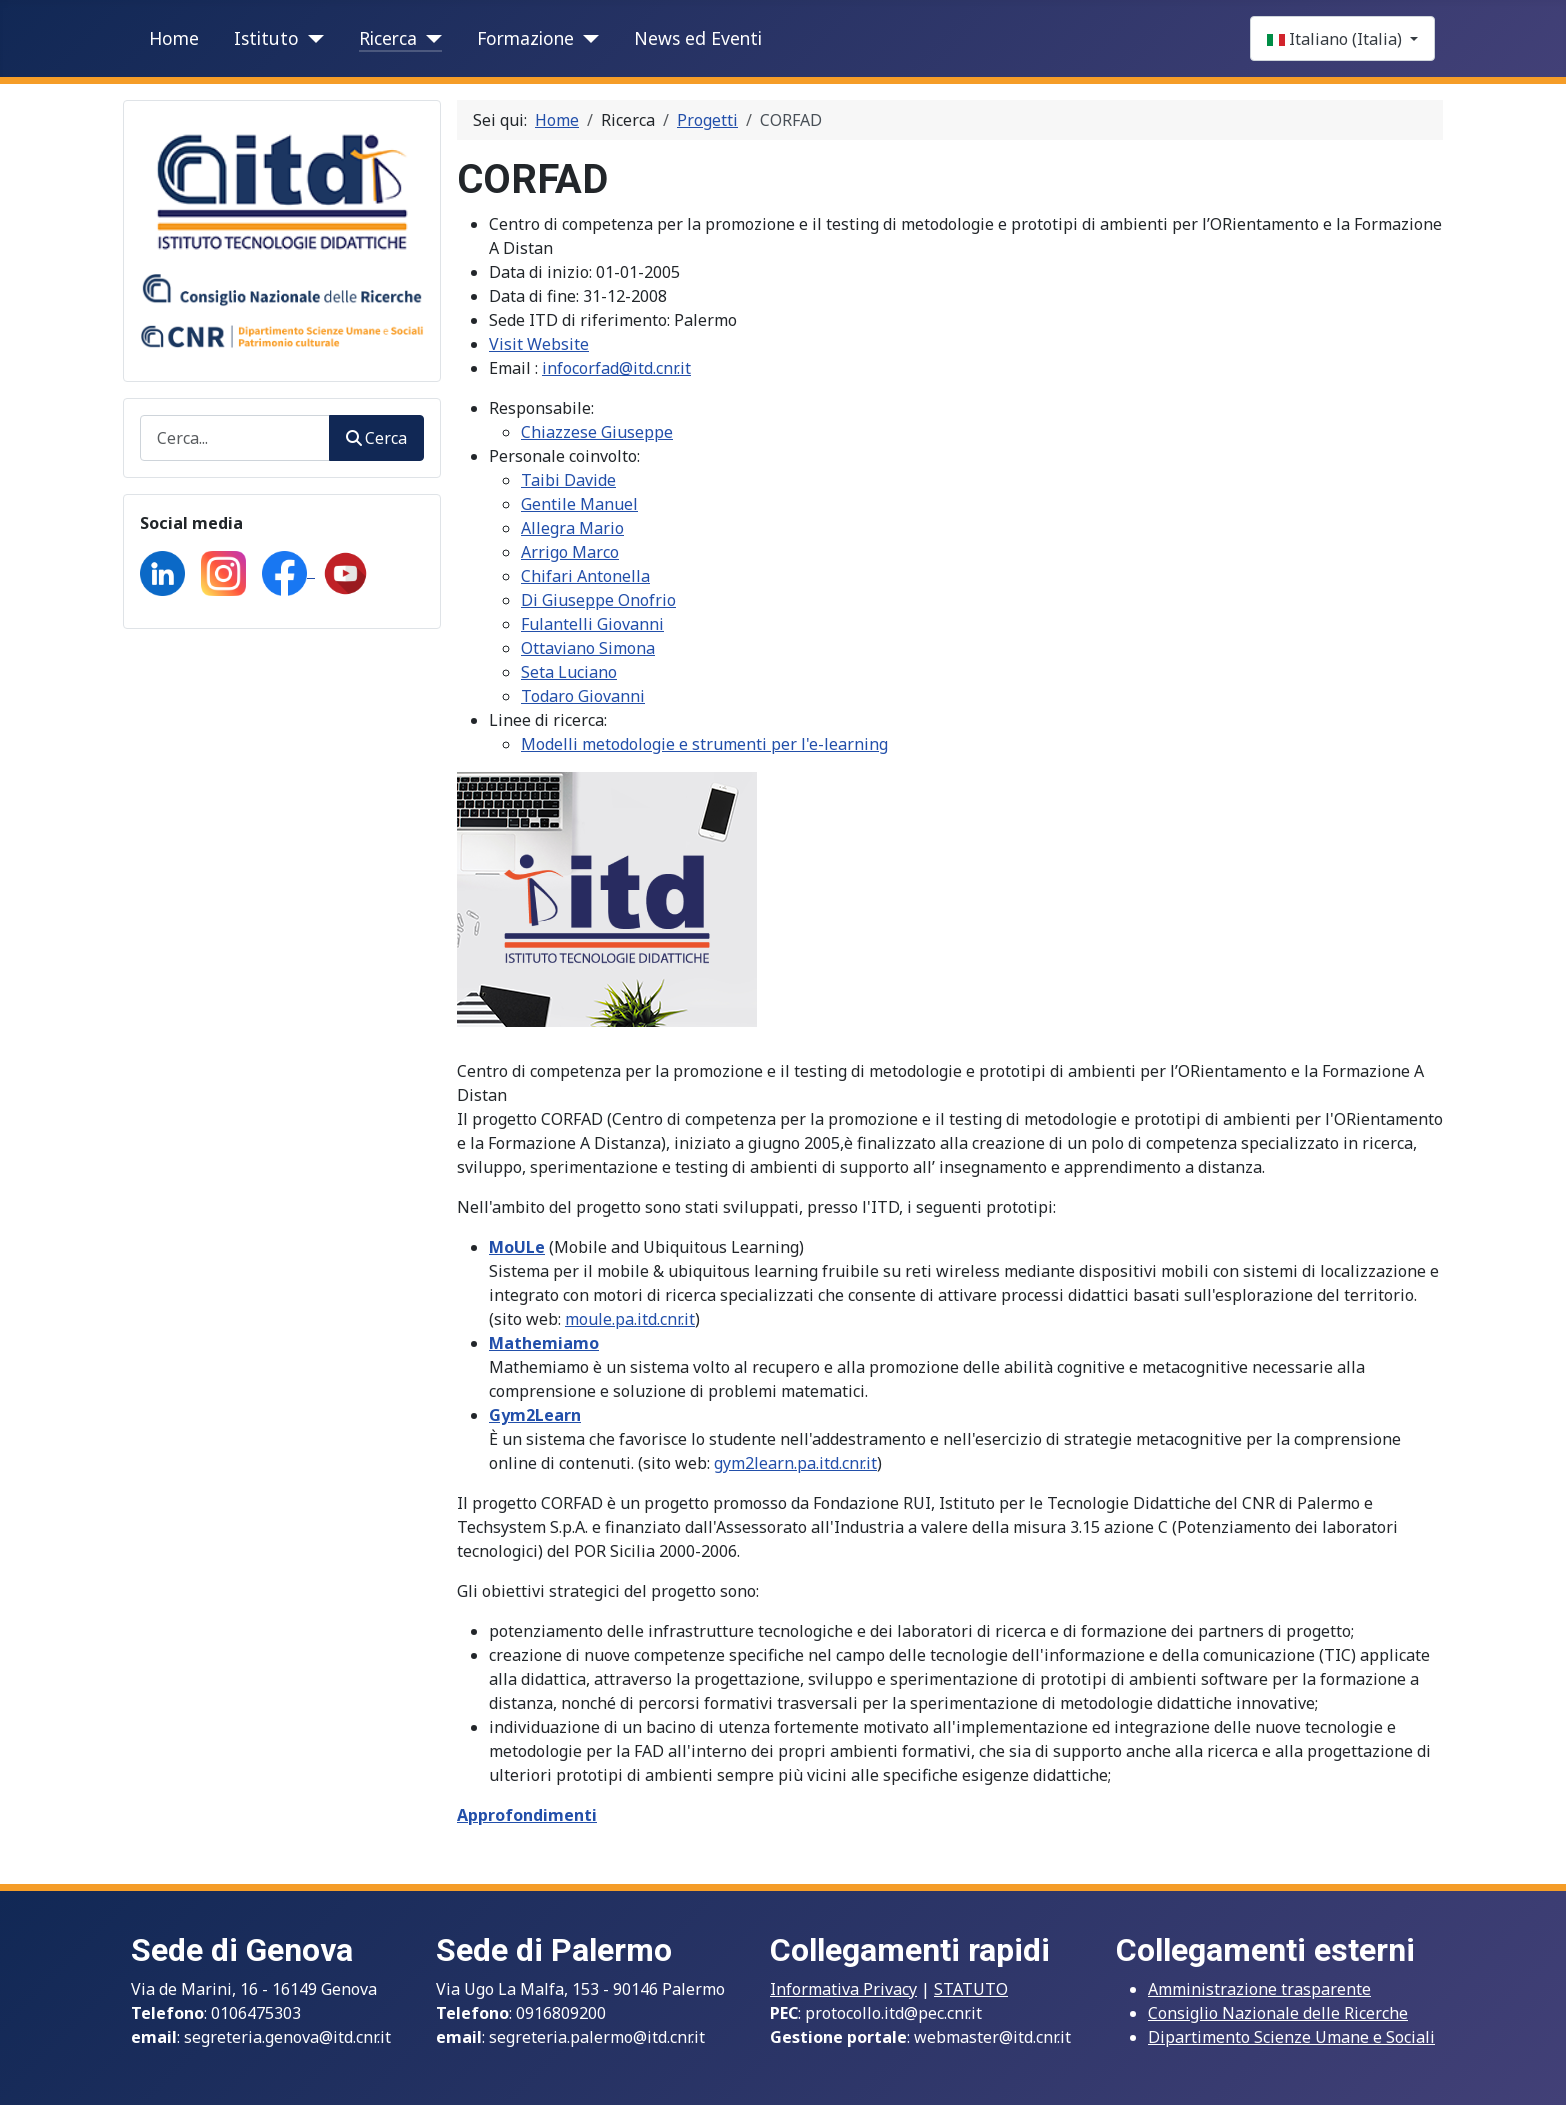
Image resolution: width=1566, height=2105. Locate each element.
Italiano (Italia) (1336, 39)
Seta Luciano (569, 672)
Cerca (376, 438)
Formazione (525, 38)
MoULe (517, 1247)
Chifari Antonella (585, 576)
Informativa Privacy (843, 1989)
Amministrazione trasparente (1259, 1989)
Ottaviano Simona (588, 648)
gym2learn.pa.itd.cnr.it (795, 1463)
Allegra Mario (572, 528)
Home (174, 38)
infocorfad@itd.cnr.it (616, 368)
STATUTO (971, 1989)
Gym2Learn (535, 1415)
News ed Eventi (698, 38)
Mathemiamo (544, 1343)
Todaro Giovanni (583, 696)
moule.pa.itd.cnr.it (630, 1319)
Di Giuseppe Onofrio (598, 600)
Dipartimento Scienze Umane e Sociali (1291, 2037)
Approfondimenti (527, 1815)
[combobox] (235, 437)
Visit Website (539, 344)
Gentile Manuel (579, 504)
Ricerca (388, 38)
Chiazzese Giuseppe (597, 432)
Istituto (266, 38)
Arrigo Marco (570, 552)
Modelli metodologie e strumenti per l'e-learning (704, 744)
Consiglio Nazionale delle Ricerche (1278, 2013)
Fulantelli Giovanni (592, 624)
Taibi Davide (568, 480)
